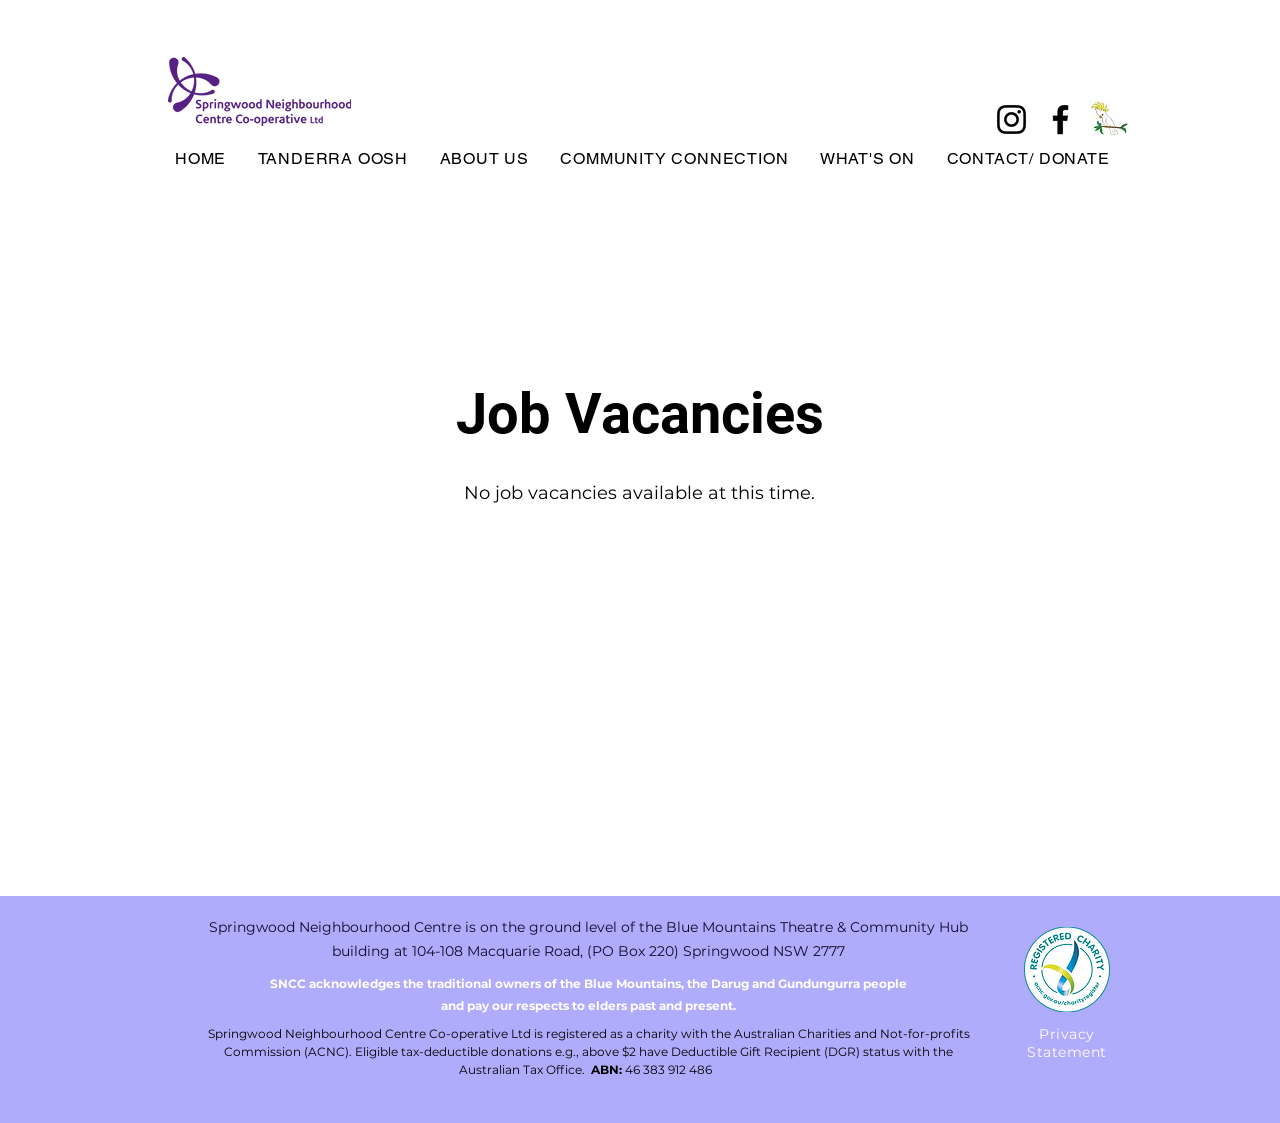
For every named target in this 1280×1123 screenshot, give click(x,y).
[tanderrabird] (1109, 119)
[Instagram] (1011, 119)
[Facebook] (1060, 119)
